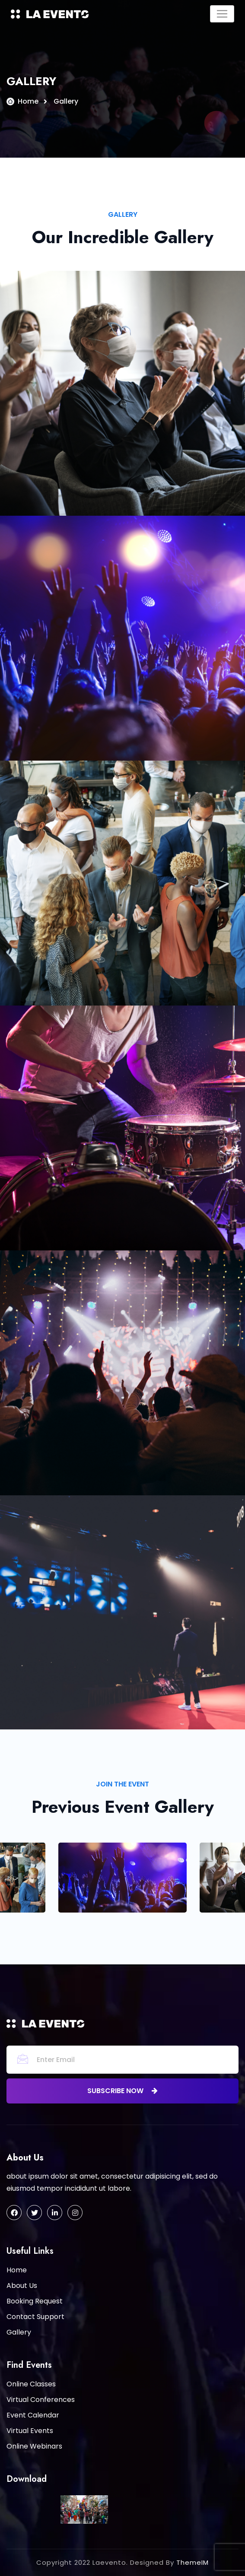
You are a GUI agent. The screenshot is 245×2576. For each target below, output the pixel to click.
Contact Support (35, 2317)
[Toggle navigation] (222, 13)
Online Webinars (34, 2446)
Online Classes (31, 2384)
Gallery (18, 2332)
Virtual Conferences (40, 2400)
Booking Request (34, 2301)
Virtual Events (29, 2431)
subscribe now (122, 2091)
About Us (21, 2285)
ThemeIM (192, 2562)
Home (28, 101)
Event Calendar (32, 2415)
